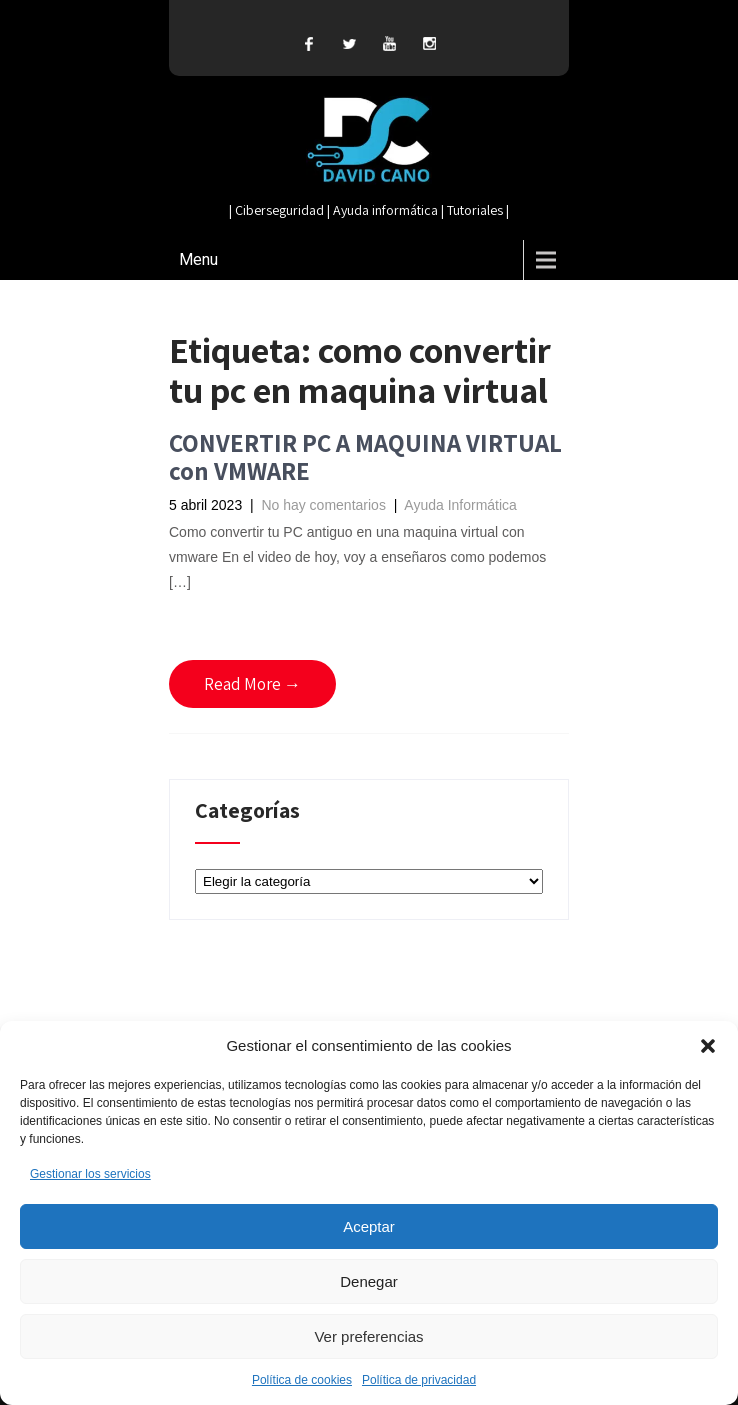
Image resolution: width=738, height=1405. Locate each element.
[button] (708, 1046)
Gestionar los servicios (90, 1174)
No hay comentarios (323, 505)
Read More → (252, 684)
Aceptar (369, 1226)
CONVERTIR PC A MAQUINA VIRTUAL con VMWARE (365, 456)
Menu (198, 259)
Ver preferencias (368, 1336)
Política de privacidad (419, 1380)
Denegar (369, 1281)
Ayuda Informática (460, 505)
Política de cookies (302, 1380)
